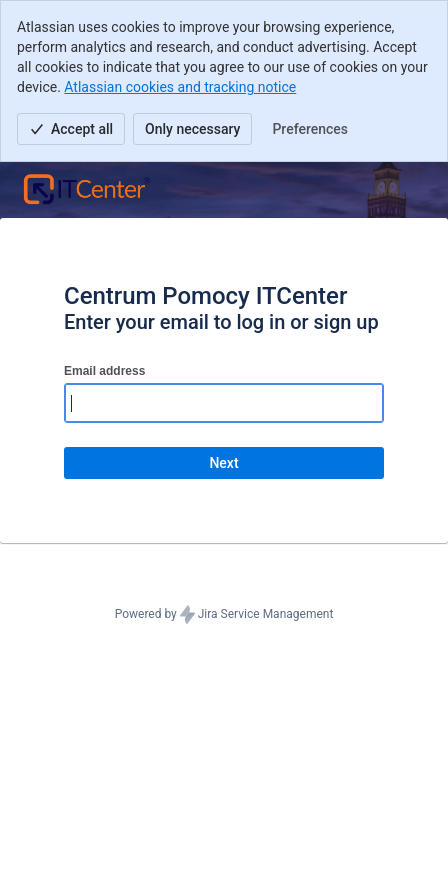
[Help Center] (86, 190)
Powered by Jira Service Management (224, 615)
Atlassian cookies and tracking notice (180, 87)
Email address (104, 371)
